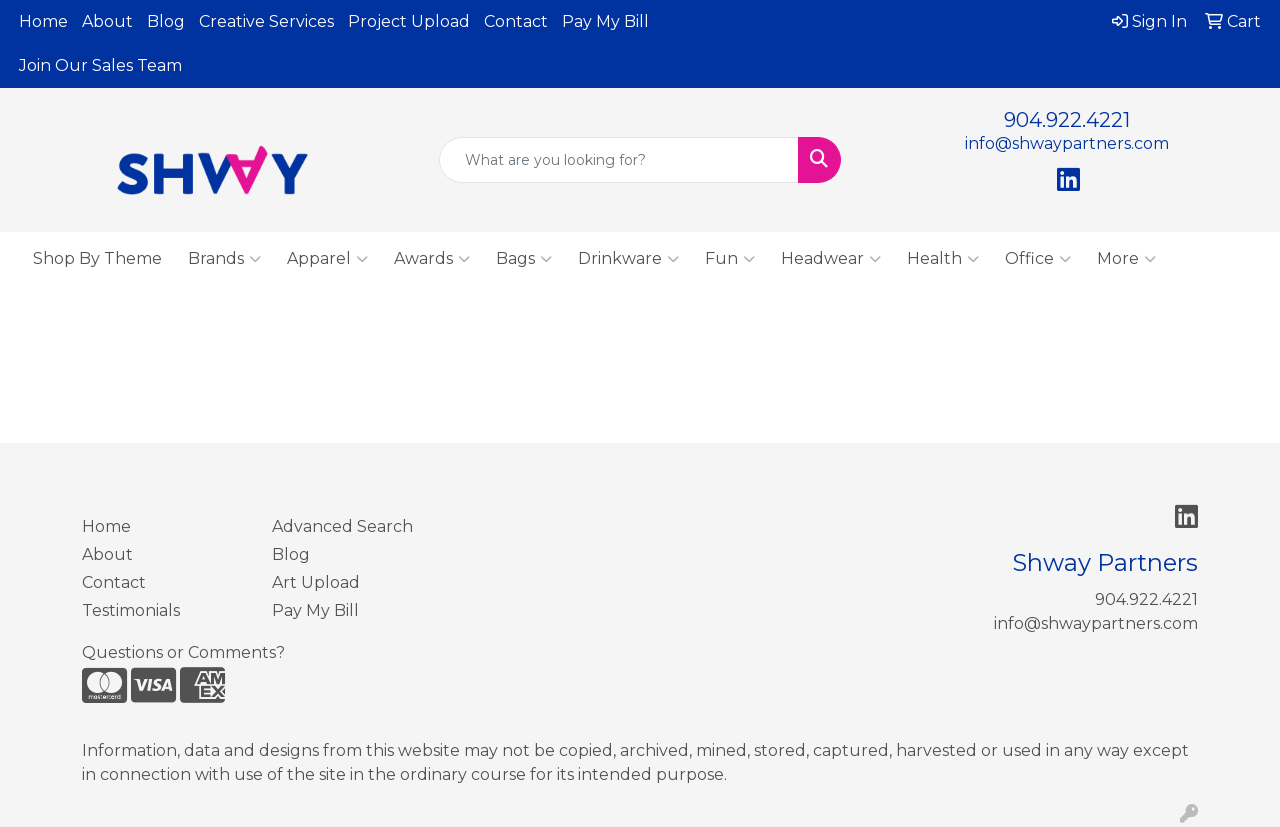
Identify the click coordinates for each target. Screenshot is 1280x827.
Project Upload (409, 21)
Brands (224, 259)
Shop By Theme (97, 258)
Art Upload (316, 582)
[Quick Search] (619, 160)
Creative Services (266, 21)
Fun (730, 259)
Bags (524, 259)
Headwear (831, 259)
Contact (516, 21)
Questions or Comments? (183, 652)
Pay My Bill (605, 21)
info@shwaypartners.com (1067, 143)
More (1126, 259)
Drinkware (628, 259)
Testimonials (131, 610)
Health (943, 259)
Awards (432, 259)
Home (43, 21)
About (107, 21)
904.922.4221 (1067, 120)
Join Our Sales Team (100, 65)
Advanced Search (342, 526)
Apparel (327, 259)
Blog (166, 21)
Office (1038, 259)
